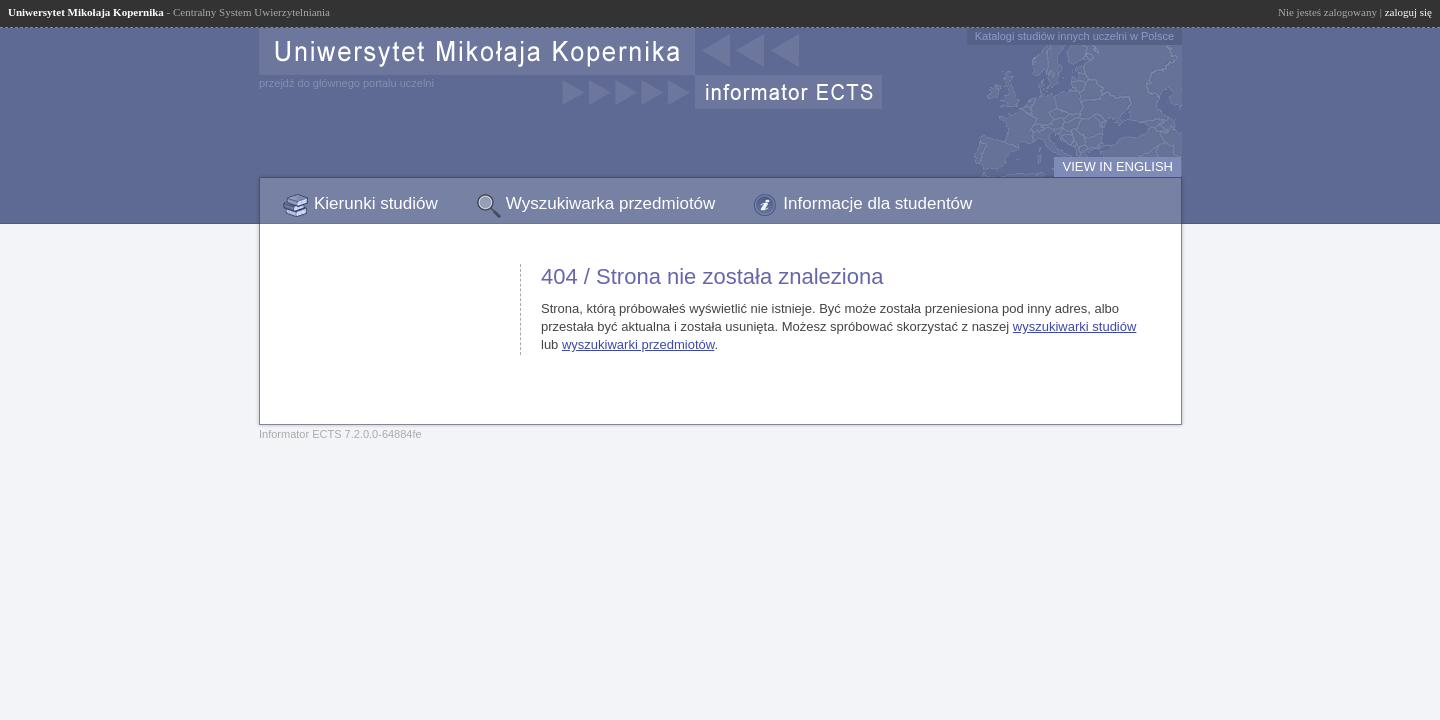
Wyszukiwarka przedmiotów (611, 203)
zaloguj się (1408, 12)
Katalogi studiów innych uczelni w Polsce (1074, 36)
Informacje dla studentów (877, 203)
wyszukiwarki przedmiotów (638, 344)
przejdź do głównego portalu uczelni (346, 83)
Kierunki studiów (376, 203)
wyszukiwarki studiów (1075, 326)
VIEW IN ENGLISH (1117, 166)
